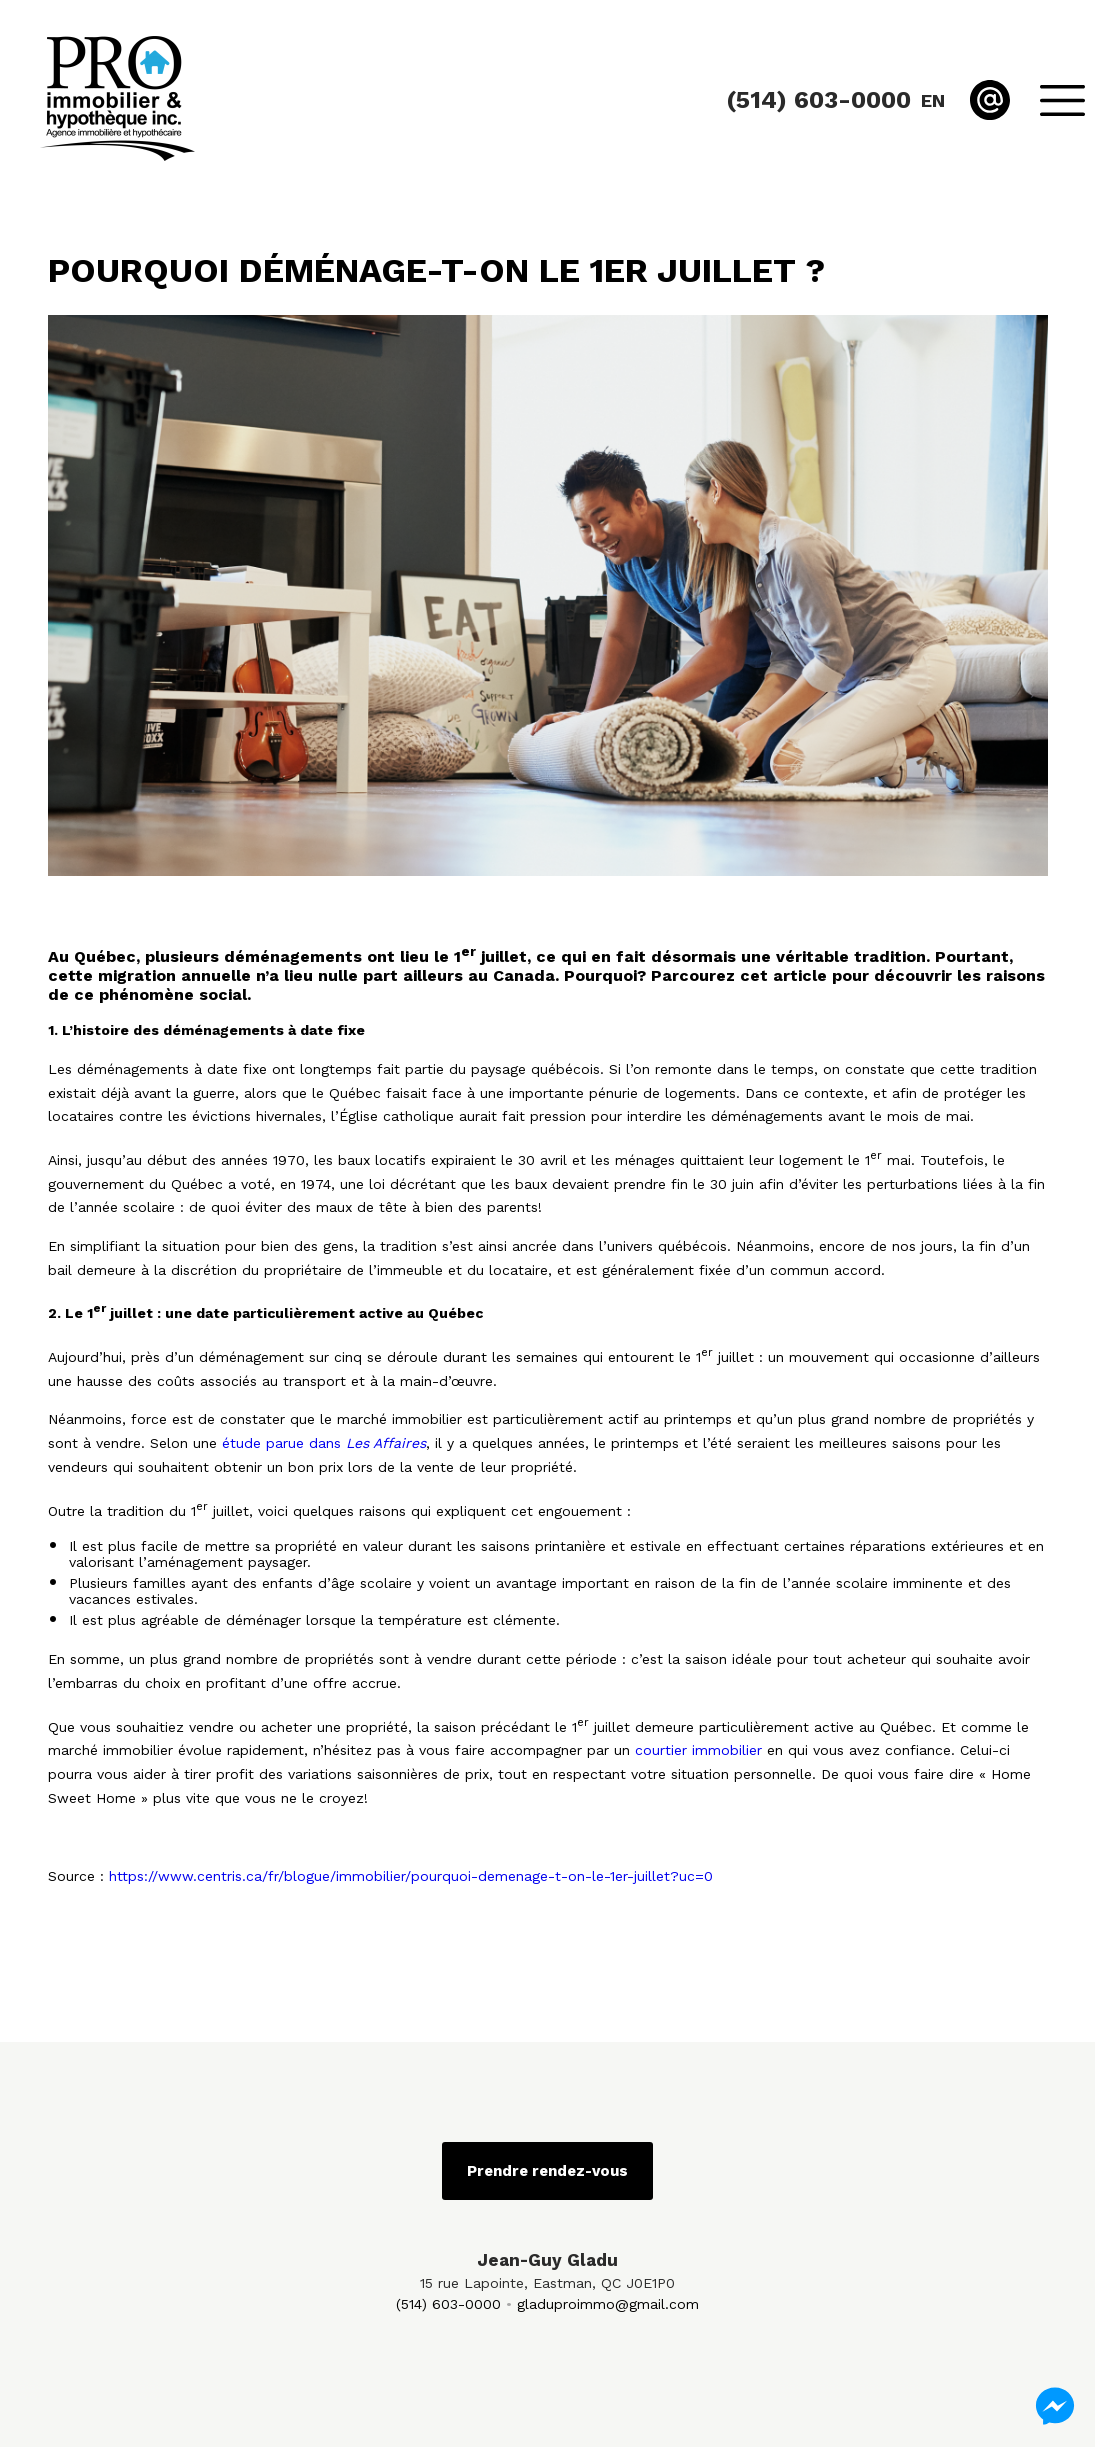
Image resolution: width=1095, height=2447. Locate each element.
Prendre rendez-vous (547, 2171)
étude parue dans (324, 1443)
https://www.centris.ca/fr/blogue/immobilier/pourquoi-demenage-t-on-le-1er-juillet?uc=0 (411, 1876)
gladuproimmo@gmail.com (608, 2304)
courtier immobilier (698, 1750)
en (933, 100)
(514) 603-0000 (448, 2304)
